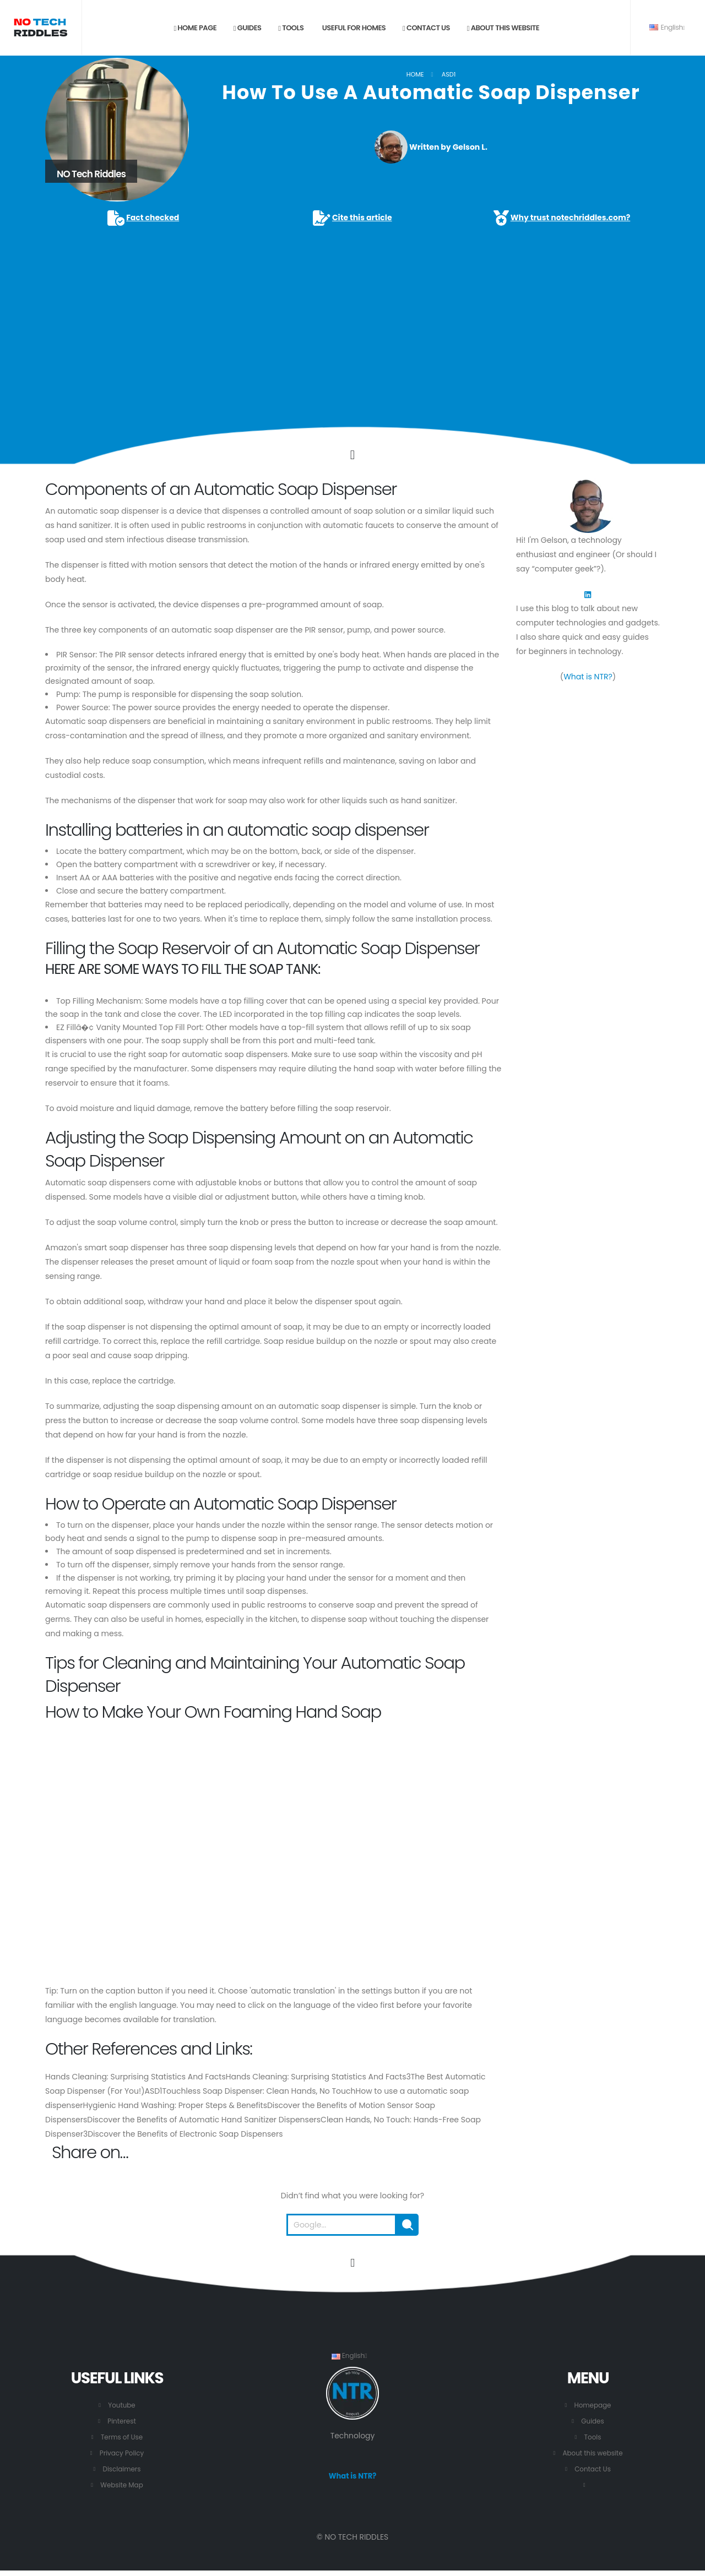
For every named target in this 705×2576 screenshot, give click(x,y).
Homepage (592, 2405)
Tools (290, 28)
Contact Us (592, 2469)
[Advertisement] (352, 310)
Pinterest (122, 2421)
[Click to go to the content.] (352, 455)
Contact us (426, 28)
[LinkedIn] (587, 594)
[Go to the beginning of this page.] (352, 2263)
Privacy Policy (121, 2453)
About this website (503, 28)
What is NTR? (587, 676)
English (667, 27)
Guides (248, 28)
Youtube (121, 2405)
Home (415, 74)
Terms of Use (122, 2437)
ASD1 (449, 74)
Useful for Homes (353, 28)
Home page (194, 28)
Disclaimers (122, 2469)
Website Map (121, 2485)
